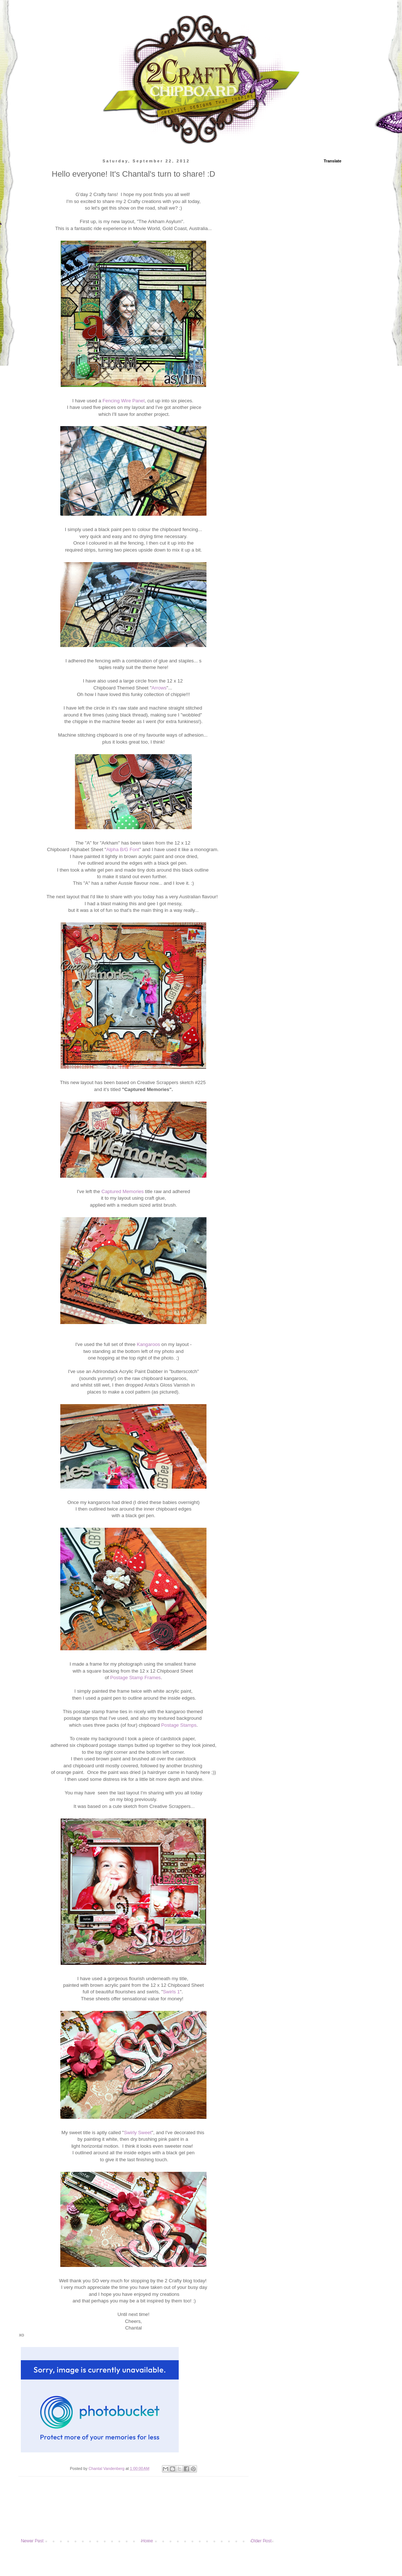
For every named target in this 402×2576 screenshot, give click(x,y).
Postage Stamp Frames (135, 1677)
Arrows (159, 688)
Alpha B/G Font (122, 849)
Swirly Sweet (137, 2132)
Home (147, 2540)
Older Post (261, 2540)
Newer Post (32, 2540)
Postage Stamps (179, 1725)
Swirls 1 (171, 1991)
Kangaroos (148, 1344)
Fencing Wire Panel (124, 400)
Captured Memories (122, 1191)
